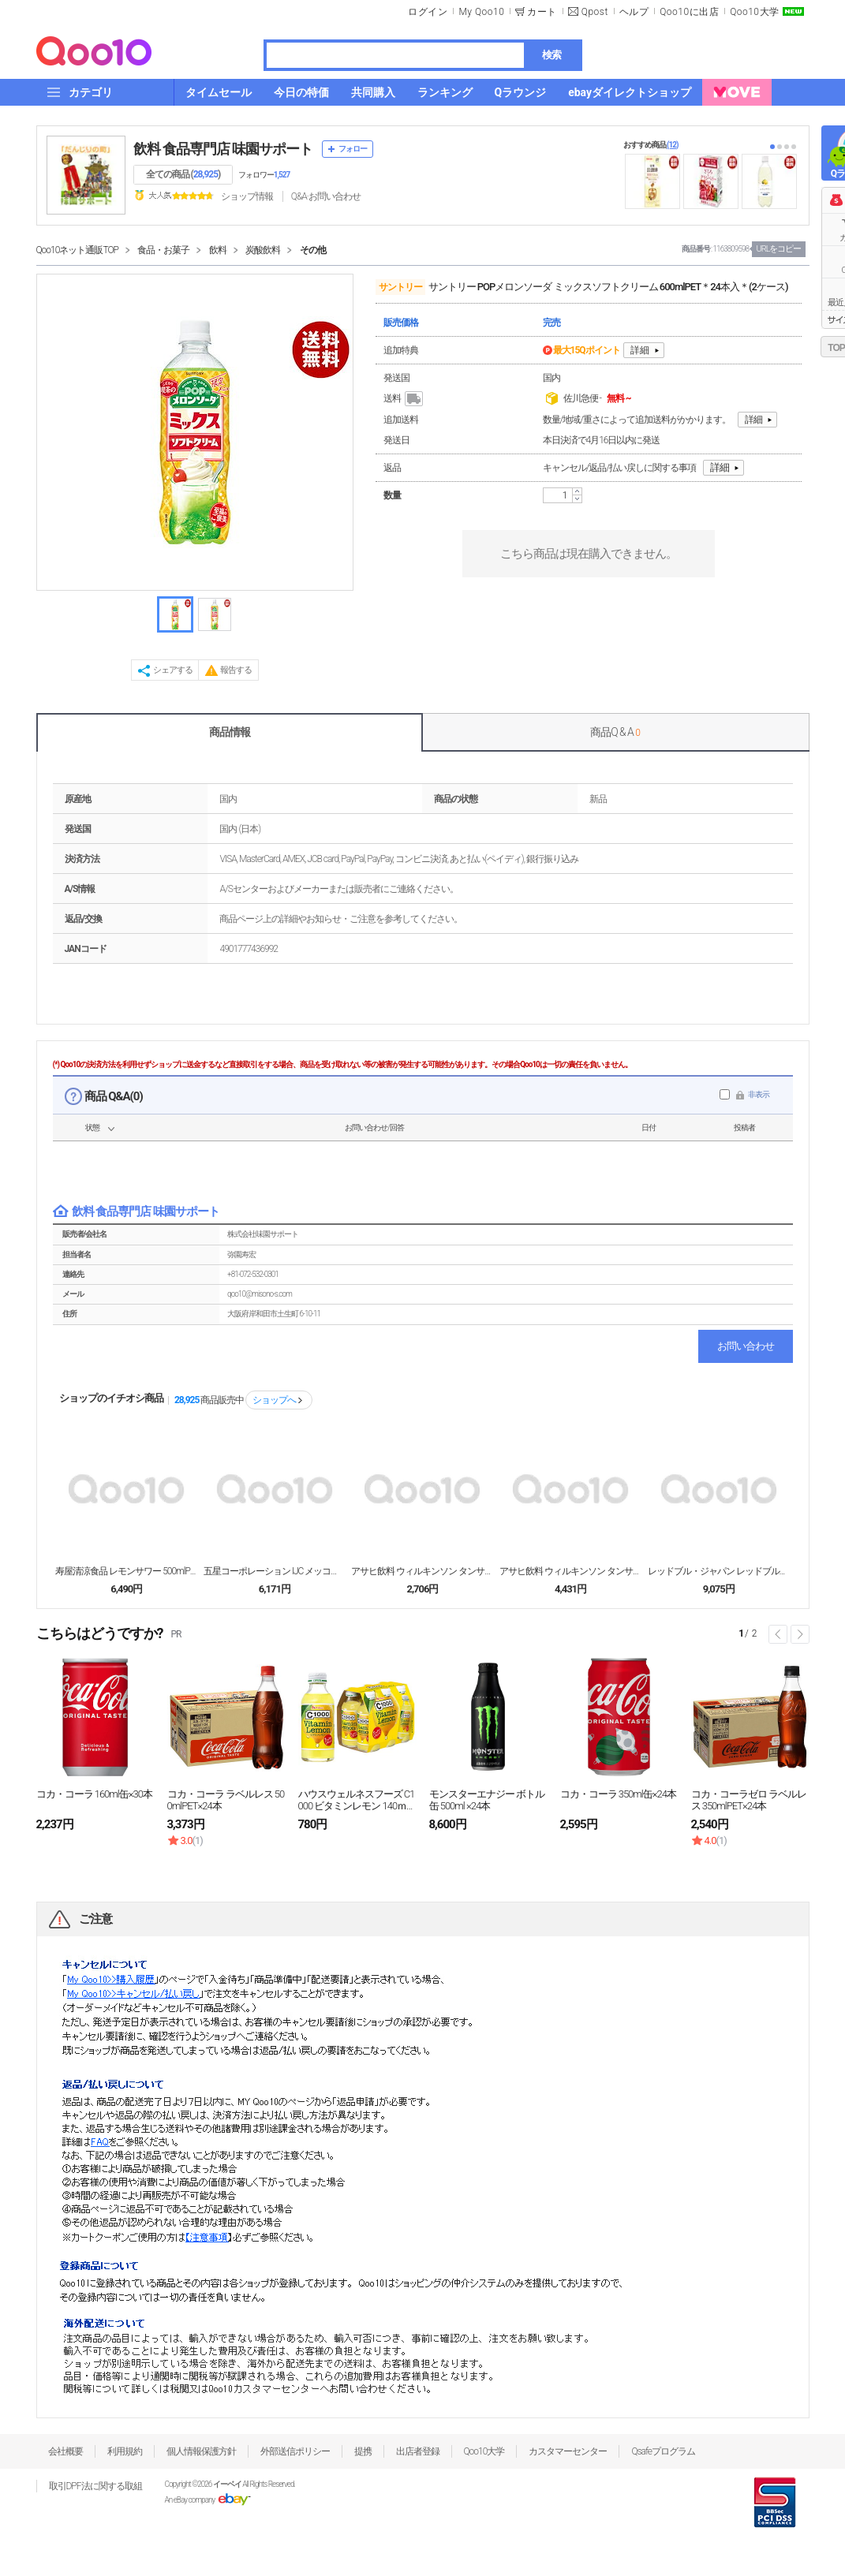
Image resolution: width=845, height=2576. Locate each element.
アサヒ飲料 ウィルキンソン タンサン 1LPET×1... (570, 1571)
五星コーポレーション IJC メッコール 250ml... (275, 1571)
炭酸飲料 (262, 250)
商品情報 (229, 732)
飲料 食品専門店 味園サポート (223, 148)
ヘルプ (634, 11)
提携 (363, 2451)
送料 (404, 399)
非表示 (758, 1094)
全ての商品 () (183, 174)
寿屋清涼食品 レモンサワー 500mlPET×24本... (126, 1571)
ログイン (427, 11)
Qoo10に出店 (689, 11)
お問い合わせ (745, 1346)
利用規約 (124, 2451)
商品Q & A (615, 732)
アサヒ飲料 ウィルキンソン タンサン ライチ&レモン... (422, 1571)
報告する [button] (236, 670)
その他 (313, 250)
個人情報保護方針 (201, 2451)
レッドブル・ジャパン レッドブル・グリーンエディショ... (719, 1571)
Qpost (594, 11)
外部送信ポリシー (295, 2451)
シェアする (173, 670)
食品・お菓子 (163, 250)
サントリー (400, 287)
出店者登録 (417, 2451)
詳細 (639, 350)
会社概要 (65, 2451)
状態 (92, 1127)
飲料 (217, 250)
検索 (551, 55)
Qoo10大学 (754, 11)
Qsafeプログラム (663, 2451)
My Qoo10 (481, 11)
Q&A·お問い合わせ (326, 196)
